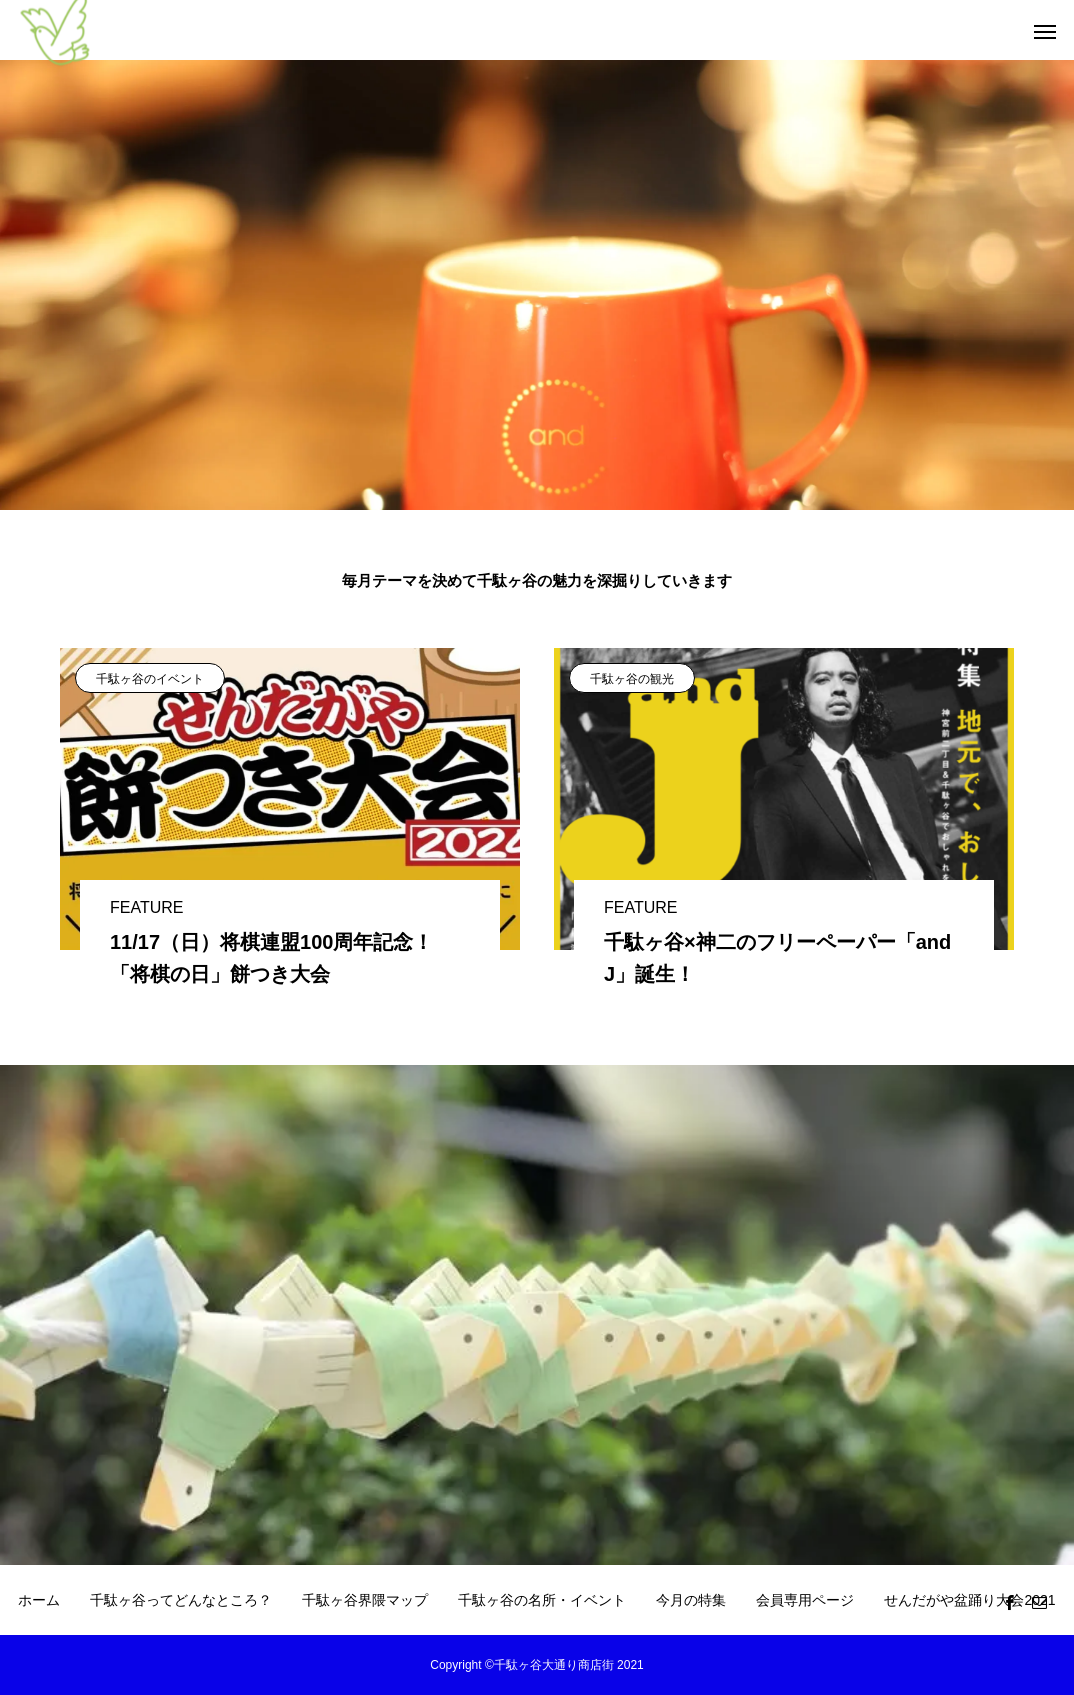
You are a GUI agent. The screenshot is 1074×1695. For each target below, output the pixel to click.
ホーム (39, 1600)
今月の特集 (691, 1600)
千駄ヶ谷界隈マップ (365, 1600)
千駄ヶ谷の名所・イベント (542, 1600)
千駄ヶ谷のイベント (150, 679)
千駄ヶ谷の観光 (632, 679)
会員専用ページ (805, 1600)
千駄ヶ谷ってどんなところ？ (181, 1600)
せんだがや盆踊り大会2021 (969, 1600)
